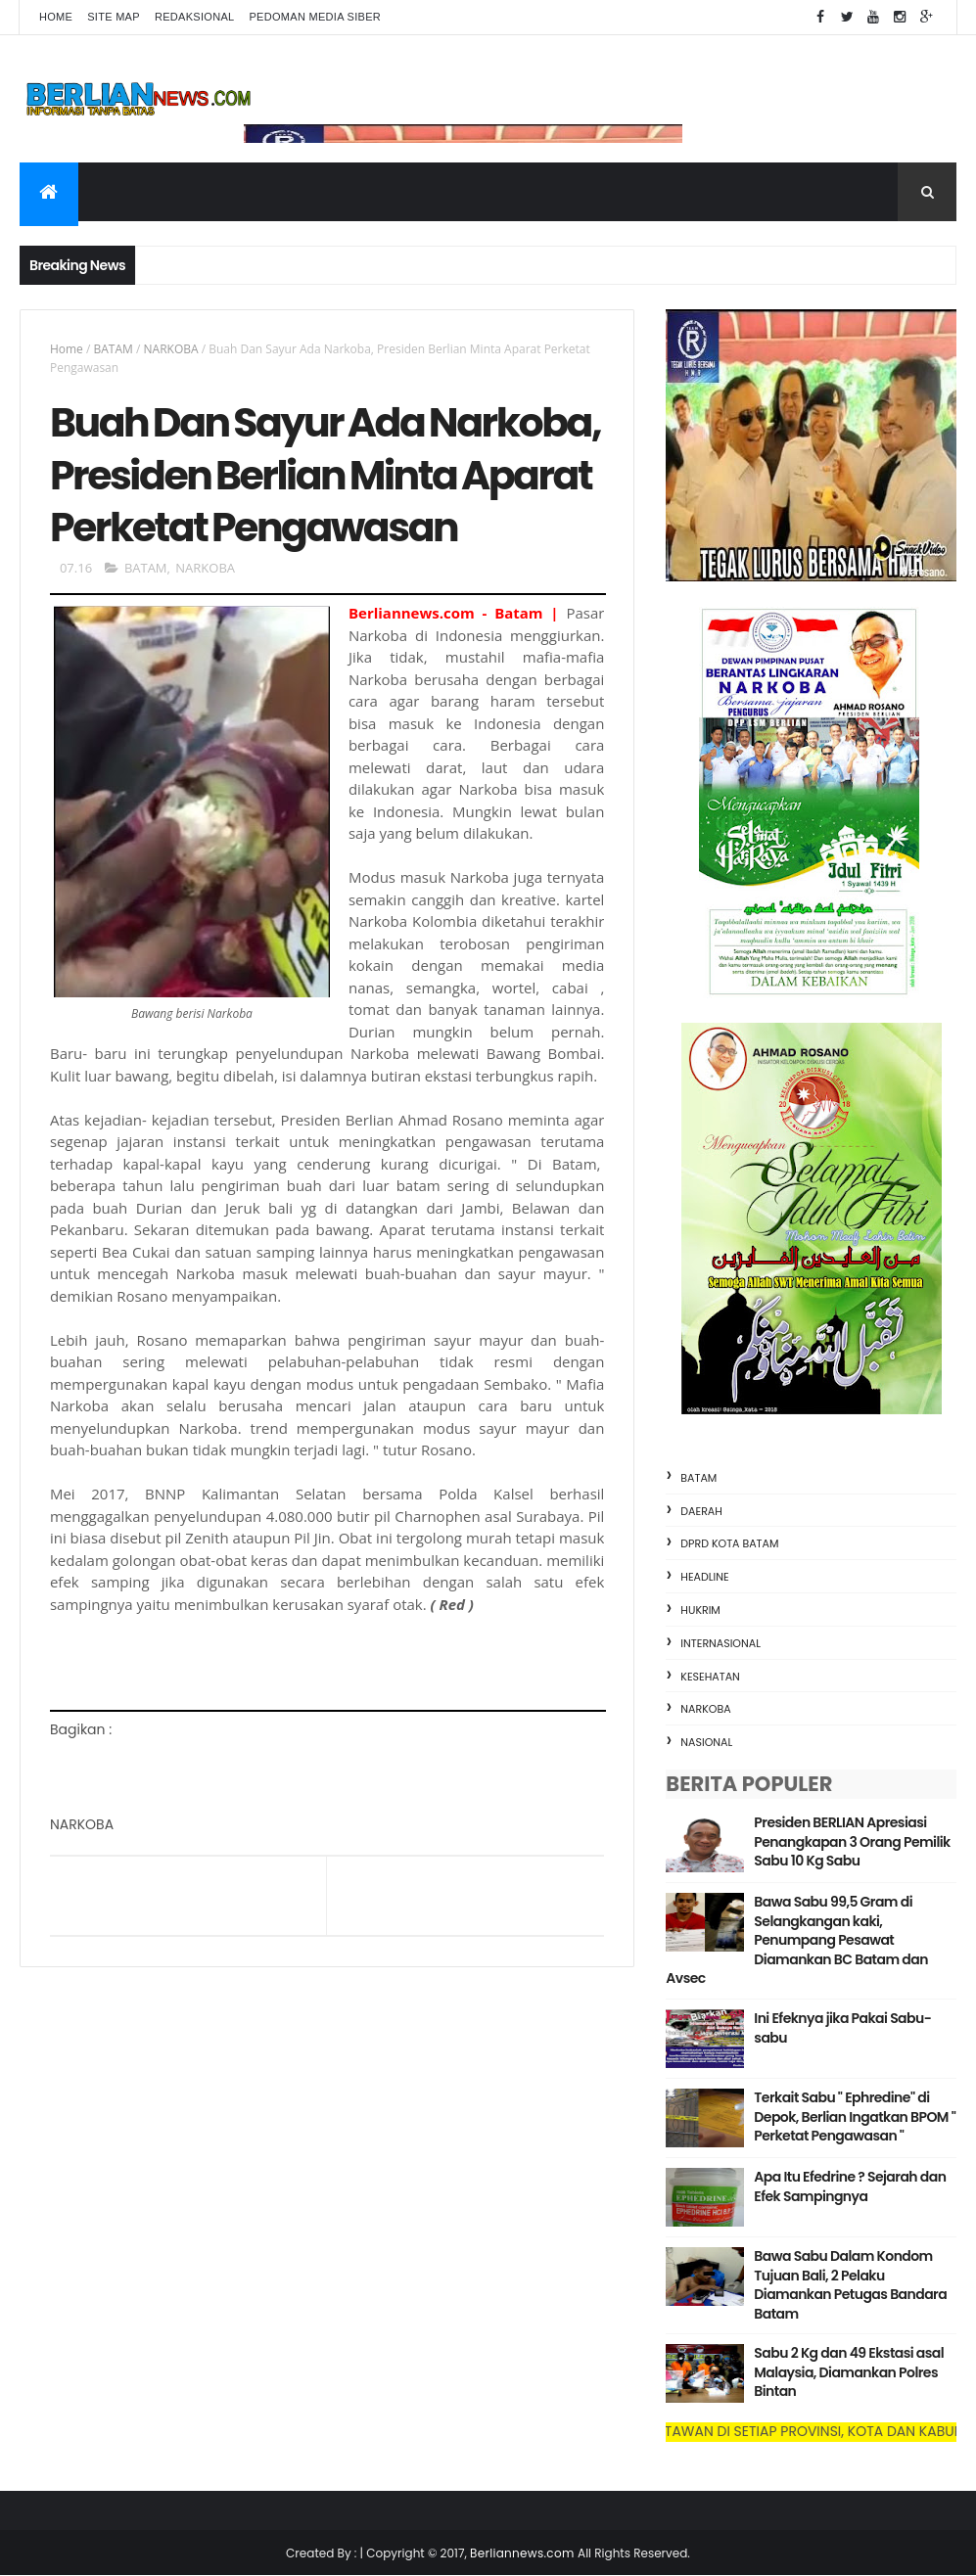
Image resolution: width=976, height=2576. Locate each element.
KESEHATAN (709, 1676)
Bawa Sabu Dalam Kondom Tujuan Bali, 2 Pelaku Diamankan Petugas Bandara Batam (850, 2284)
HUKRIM (700, 1610)
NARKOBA (171, 349)
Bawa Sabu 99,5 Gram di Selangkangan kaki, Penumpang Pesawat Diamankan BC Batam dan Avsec (797, 1940)
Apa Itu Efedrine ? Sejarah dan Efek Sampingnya (850, 2186)
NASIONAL (706, 1742)
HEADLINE (704, 1577)
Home (55, 17)
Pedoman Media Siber (315, 17)
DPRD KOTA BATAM (729, 1543)
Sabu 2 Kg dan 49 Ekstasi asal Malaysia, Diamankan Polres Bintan (849, 2372)
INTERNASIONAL (720, 1643)
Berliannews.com (524, 2553)
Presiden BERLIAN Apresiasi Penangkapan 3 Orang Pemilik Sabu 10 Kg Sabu (852, 1841)
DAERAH (701, 1511)
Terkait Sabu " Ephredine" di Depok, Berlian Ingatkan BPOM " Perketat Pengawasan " (854, 2116)
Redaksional (195, 17)
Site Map (113, 17)
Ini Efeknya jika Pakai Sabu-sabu (842, 2027)
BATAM (113, 349)
